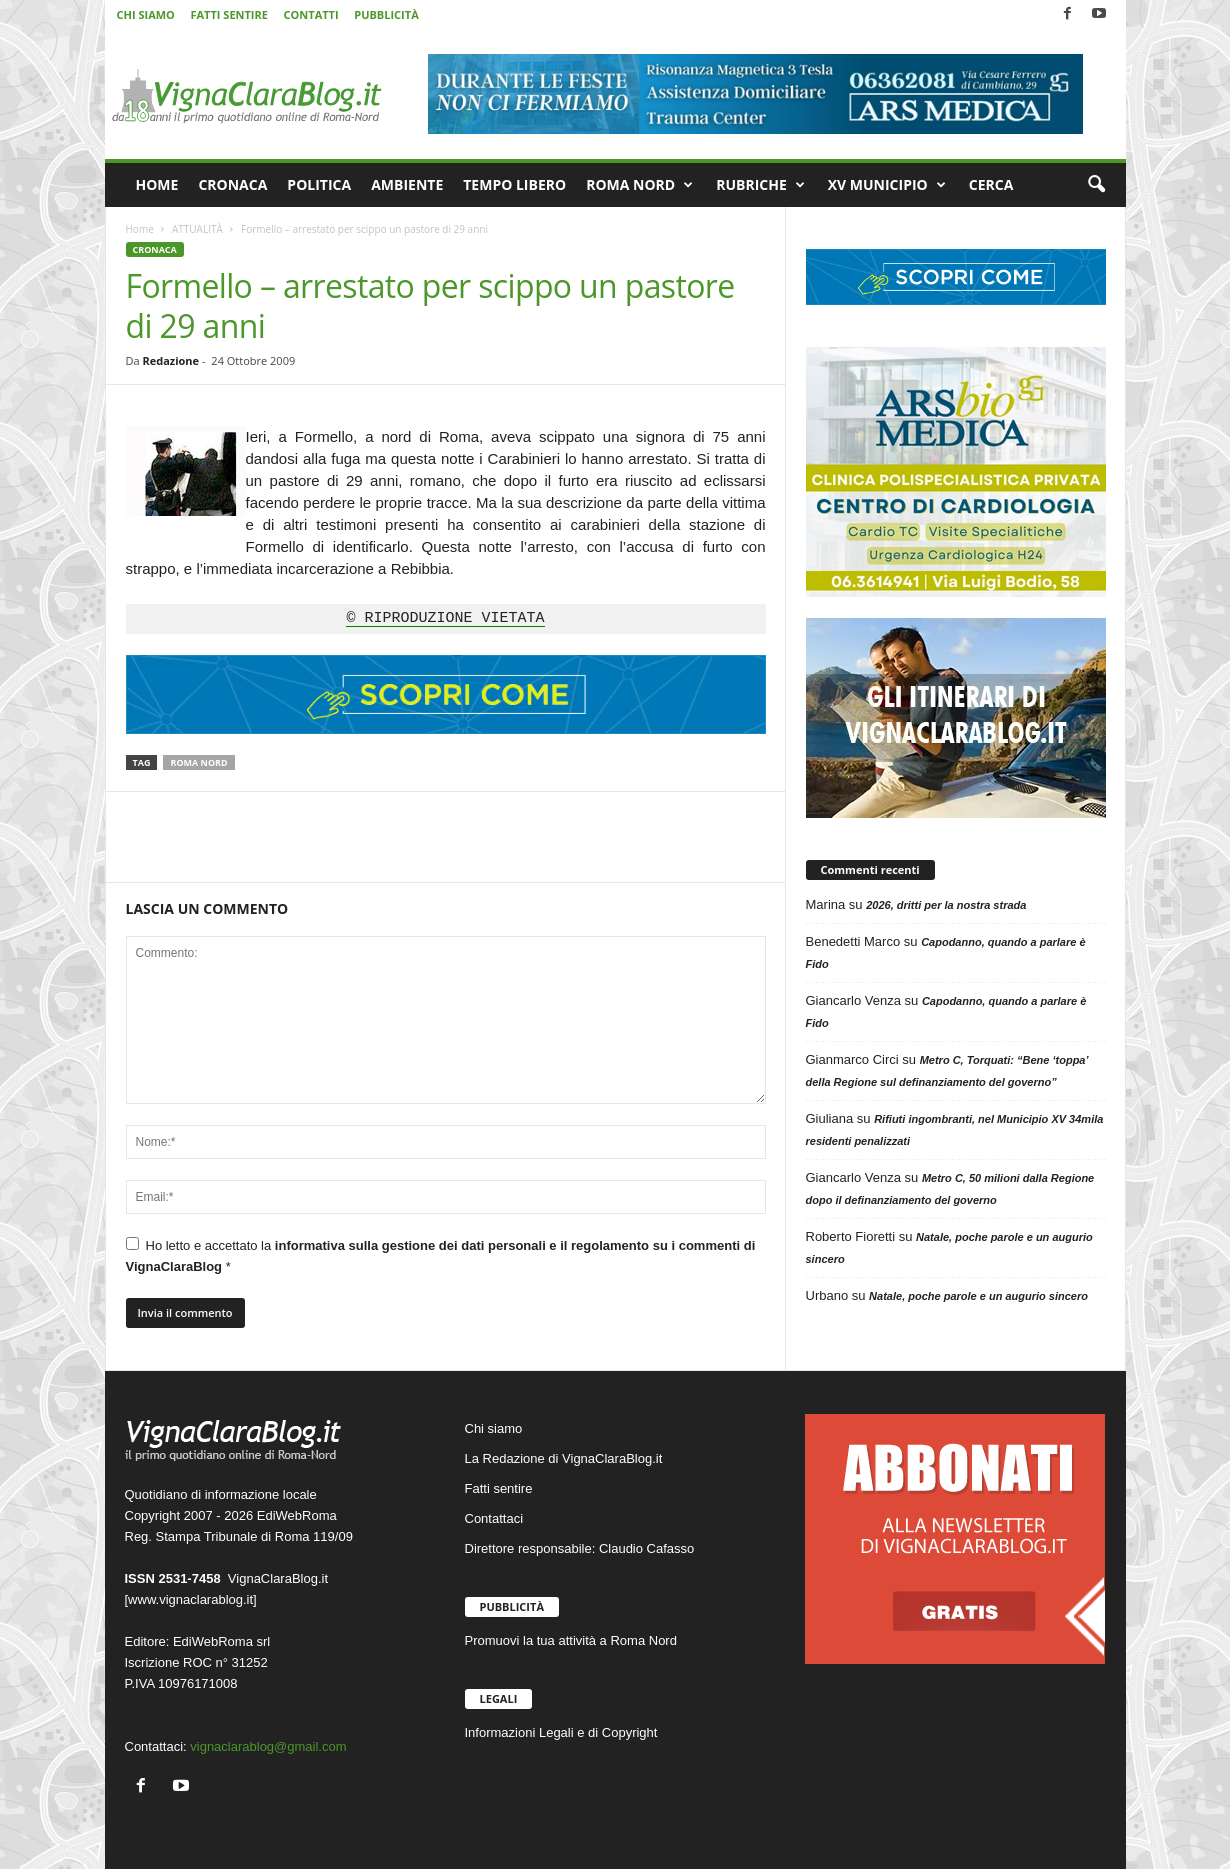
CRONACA (232, 184)
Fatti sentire (499, 1488)
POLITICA (319, 184)
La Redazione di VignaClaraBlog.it (564, 1458)
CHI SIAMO (146, 14)
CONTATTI (311, 14)
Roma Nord (198, 762)
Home (140, 229)
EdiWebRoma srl (221, 1641)
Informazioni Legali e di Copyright (561, 1732)
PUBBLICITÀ (386, 14)
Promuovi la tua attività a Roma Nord (571, 1640)
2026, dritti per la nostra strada (946, 905)
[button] (1096, 185)
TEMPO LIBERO (514, 184)
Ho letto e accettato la (441, 1255)
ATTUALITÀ (197, 229)
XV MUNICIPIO (887, 185)
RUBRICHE (760, 185)
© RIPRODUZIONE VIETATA (445, 619)
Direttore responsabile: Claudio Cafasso (580, 1548)
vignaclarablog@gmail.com (268, 1746)
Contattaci (494, 1518)
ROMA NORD (639, 185)
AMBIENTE (407, 184)
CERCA (991, 184)
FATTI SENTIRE (228, 14)
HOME (157, 184)
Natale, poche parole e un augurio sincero (978, 1296)
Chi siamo (494, 1428)
